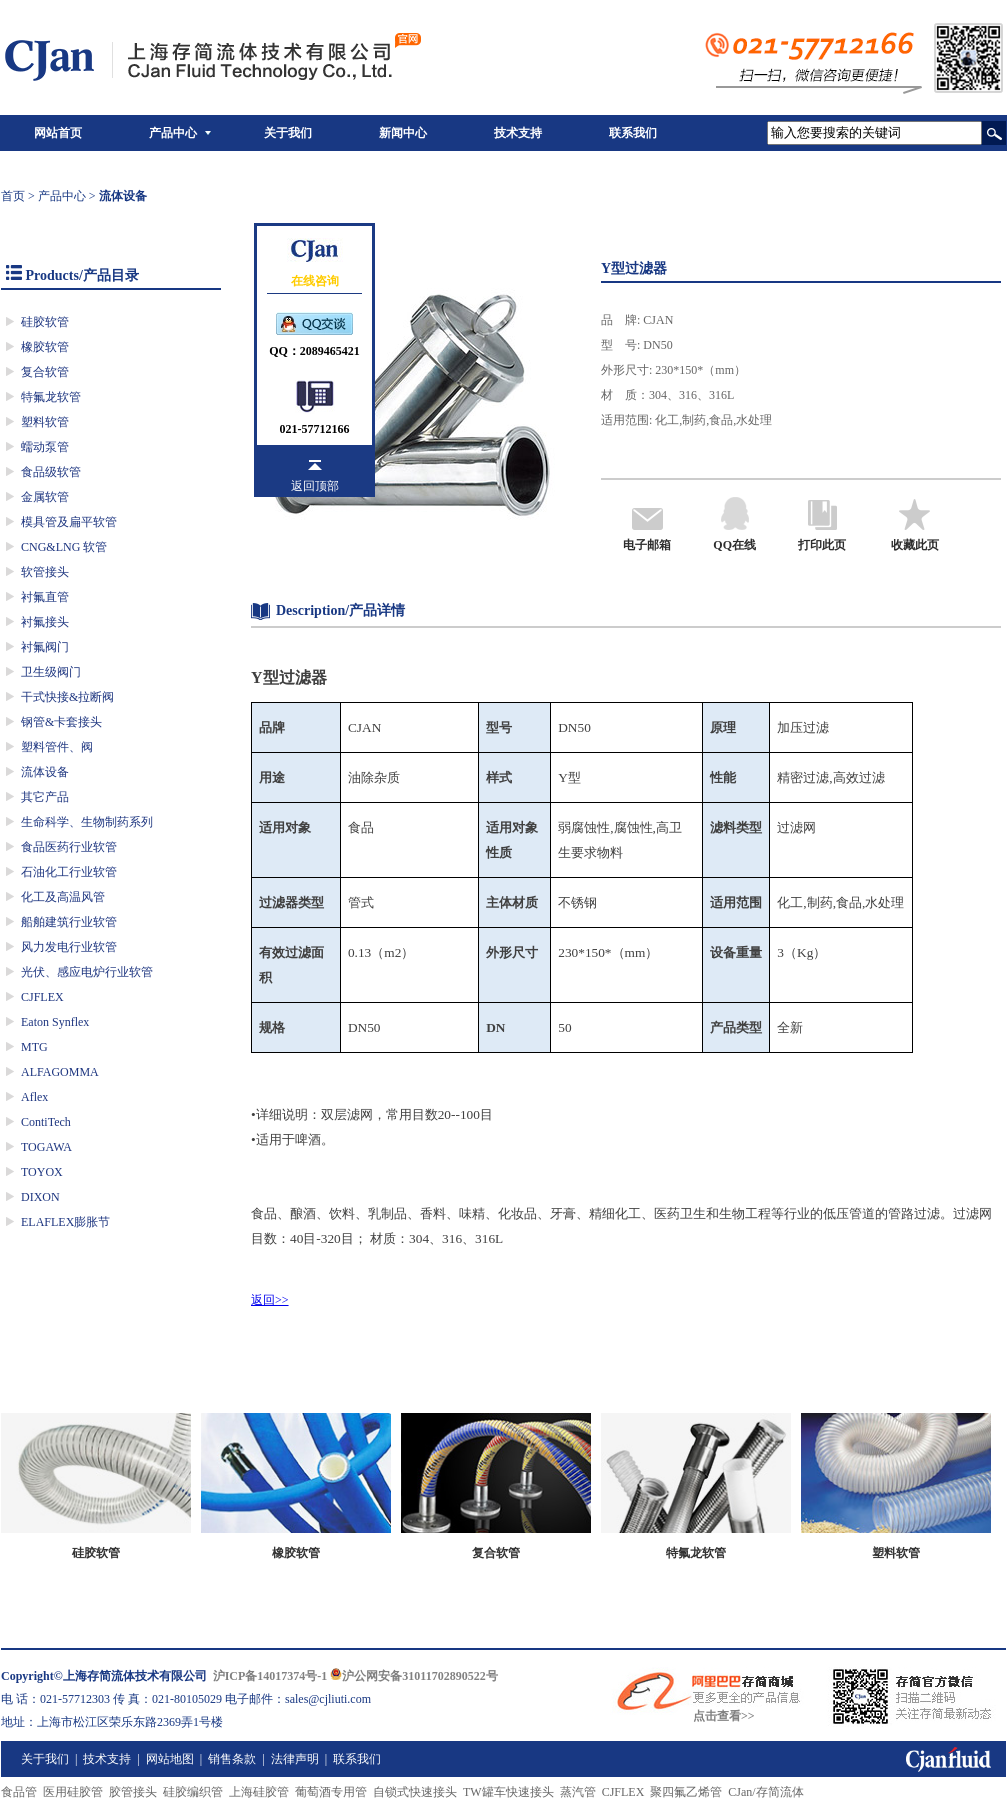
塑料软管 (45, 422)
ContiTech (46, 1122)
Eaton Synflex (55, 1022)
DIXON (40, 1197)
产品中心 (173, 133)
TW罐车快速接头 (508, 1792)
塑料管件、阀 (57, 747)
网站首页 (58, 133)
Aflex (34, 1097)
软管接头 (45, 572)
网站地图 (170, 1759)
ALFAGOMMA (60, 1072)
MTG (34, 1047)
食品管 (19, 1792)
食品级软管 (51, 472)
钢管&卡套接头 (61, 722)
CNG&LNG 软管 (64, 547)
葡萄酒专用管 (331, 1792)
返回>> (270, 1300)
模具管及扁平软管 (69, 522)
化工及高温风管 (63, 897)
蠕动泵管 (45, 447)
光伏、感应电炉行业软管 (87, 972)
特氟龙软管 (51, 397)
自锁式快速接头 (415, 1792)
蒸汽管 (578, 1792)
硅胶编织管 (193, 1792)
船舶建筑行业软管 (69, 922)
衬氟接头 (45, 622)
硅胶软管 (45, 322)
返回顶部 (315, 486)
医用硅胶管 (73, 1792)
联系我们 (633, 133)
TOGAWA (46, 1147)
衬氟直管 (45, 597)
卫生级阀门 (51, 672)
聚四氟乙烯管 (686, 1792)
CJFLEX (42, 997)
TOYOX (42, 1172)
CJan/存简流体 (765, 1792)
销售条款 (232, 1759)
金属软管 (45, 497)
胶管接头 (133, 1792)
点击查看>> (724, 1716)
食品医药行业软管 (69, 847)
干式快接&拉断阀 (67, 697)
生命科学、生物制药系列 (87, 822)
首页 (13, 196)
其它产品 (45, 797)
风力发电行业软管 (69, 947)
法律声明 (295, 1759)
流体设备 (45, 772)
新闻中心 (403, 133)
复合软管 (45, 372)
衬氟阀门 (45, 647)
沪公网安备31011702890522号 (413, 1676)
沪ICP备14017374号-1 (270, 1676)
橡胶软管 (45, 347)
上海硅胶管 (259, 1792)
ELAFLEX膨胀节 (65, 1222)
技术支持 (518, 133)
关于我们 (288, 133)
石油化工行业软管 (69, 872)
